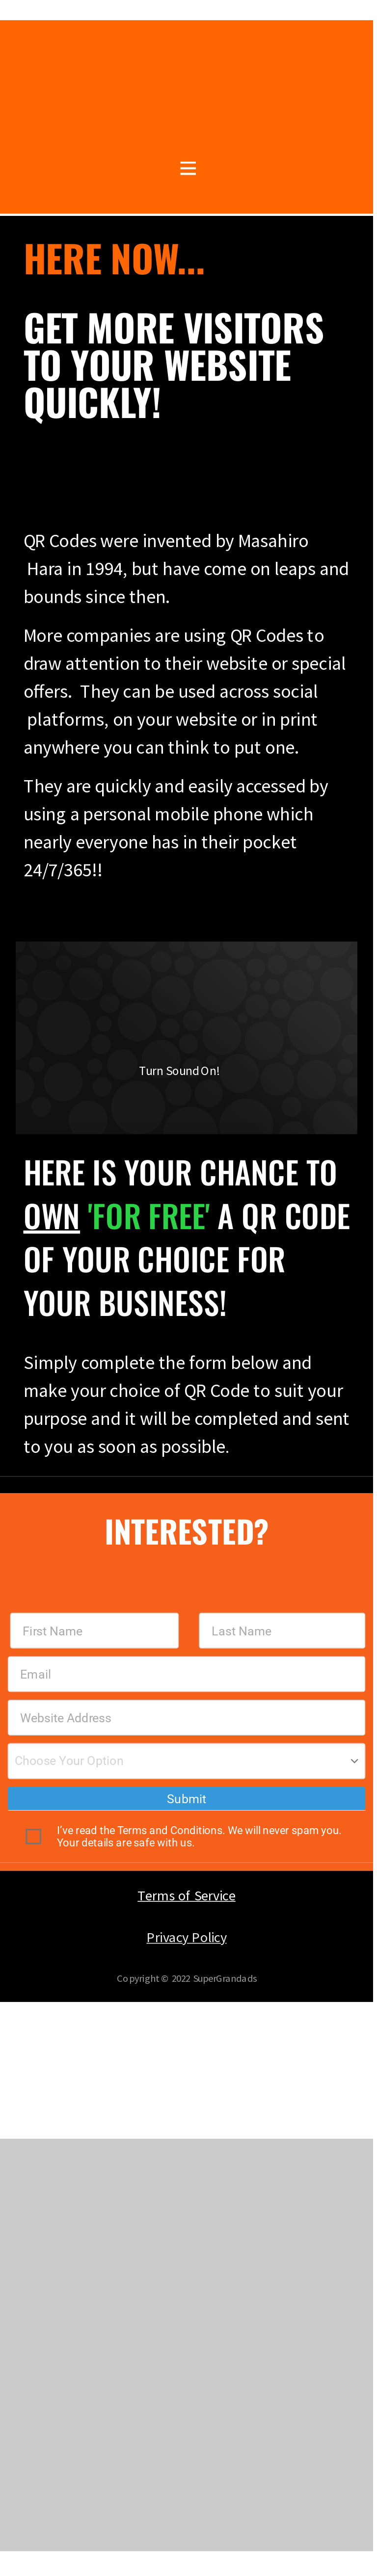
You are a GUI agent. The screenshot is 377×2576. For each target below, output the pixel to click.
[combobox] (186, 1761)
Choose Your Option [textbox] (69, 1760)
